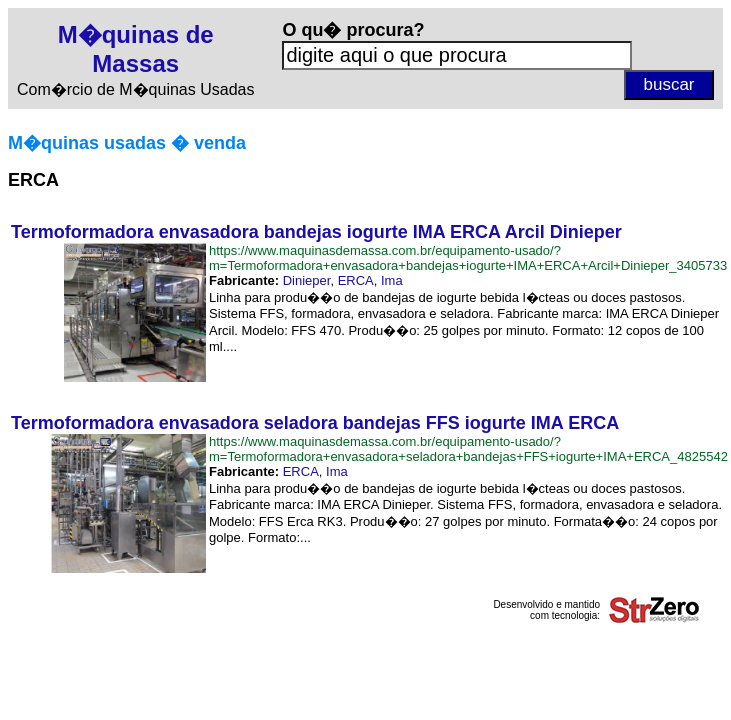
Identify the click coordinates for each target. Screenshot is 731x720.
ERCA (356, 280)
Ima (392, 280)
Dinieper (307, 280)
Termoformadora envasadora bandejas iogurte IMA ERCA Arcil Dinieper (316, 232)
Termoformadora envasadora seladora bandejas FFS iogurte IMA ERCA (315, 423)
